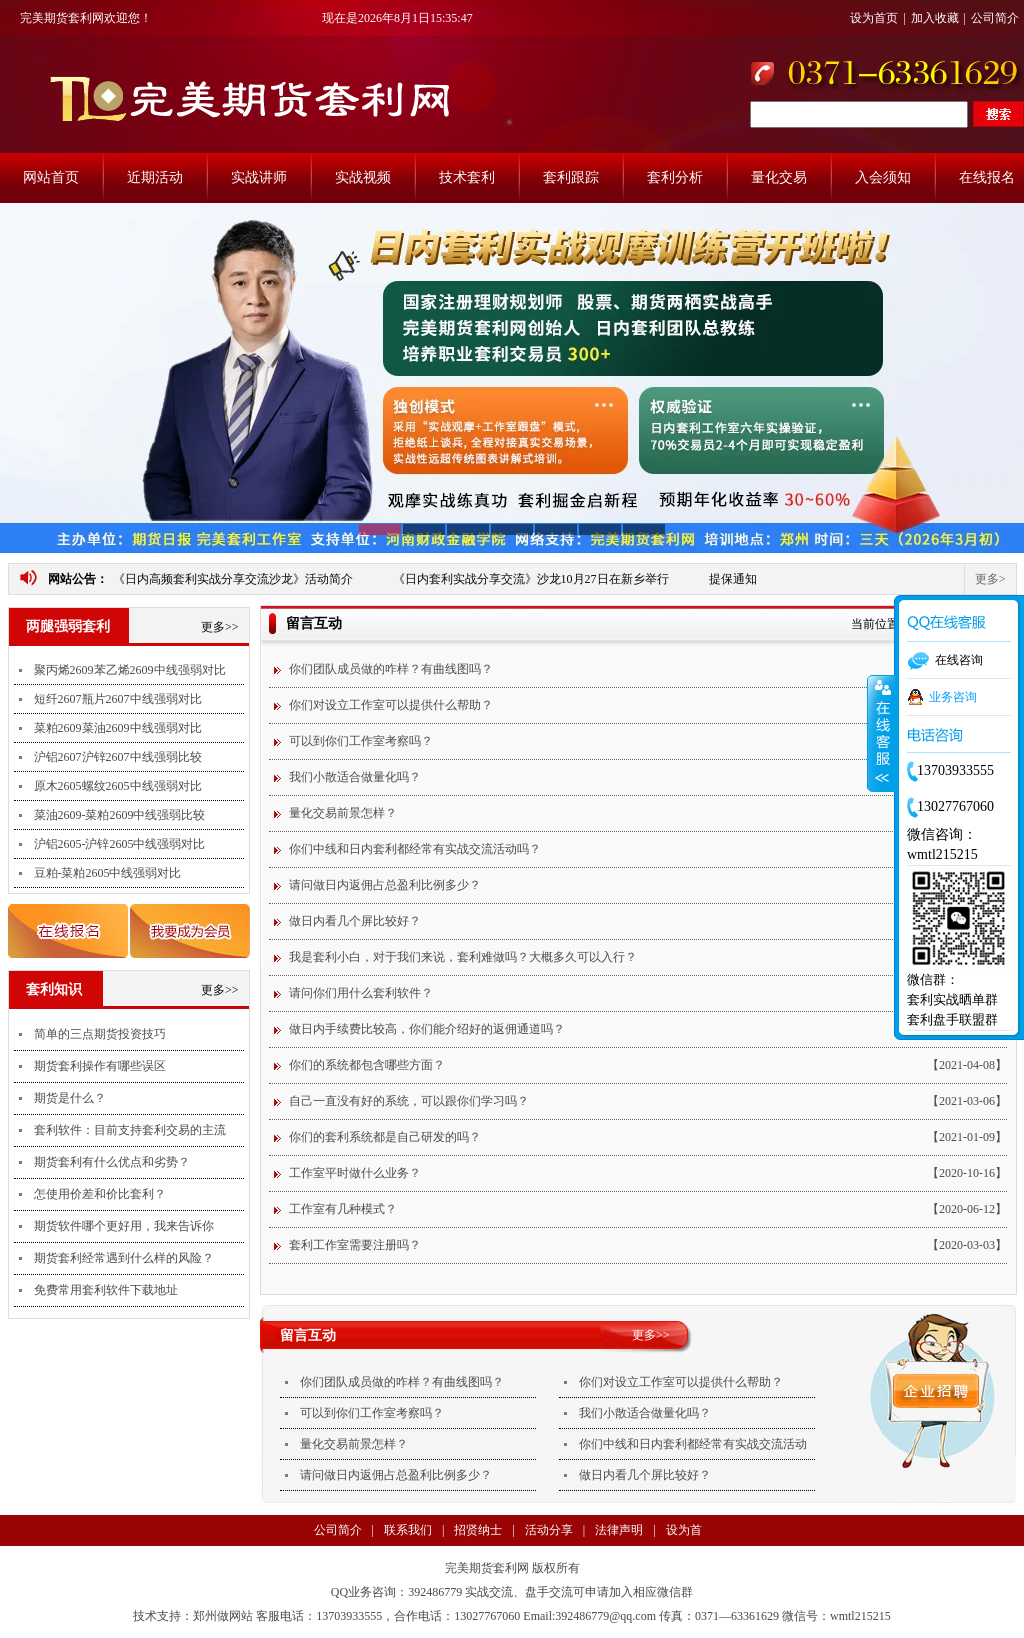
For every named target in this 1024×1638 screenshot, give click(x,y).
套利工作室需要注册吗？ (355, 1245)
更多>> (220, 627)
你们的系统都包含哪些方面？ (367, 1065)
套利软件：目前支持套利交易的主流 (130, 1130)
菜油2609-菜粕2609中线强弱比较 (120, 815)
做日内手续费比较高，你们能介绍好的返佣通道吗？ (427, 1029)
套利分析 (675, 177)
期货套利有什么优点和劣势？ (112, 1162)
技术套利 (467, 177)
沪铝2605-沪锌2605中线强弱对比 (120, 844)
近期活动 (155, 177)
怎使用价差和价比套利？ (100, 1194)
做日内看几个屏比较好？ (355, 921)
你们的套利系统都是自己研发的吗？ (385, 1137)
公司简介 (995, 18)
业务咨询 (953, 697)
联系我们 (408, 1530)
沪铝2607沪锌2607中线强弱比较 (118, 757)
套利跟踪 (571, 177)
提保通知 (733, 579)
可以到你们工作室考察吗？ (361, 741)
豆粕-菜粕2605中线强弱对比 (108, 873)
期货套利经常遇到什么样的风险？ (124, 1258)
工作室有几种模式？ (343, 1209)
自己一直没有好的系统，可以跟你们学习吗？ (409, 1101)
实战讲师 (259, 177)
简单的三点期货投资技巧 (100, 1034)
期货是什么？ (70, 1098)
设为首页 (874, 18)
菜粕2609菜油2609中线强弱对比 (118, 728)
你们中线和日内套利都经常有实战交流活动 (693, 1444)
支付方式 (365, 1561)
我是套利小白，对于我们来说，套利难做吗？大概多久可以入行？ (463, 957)
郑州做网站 (223, 1616)
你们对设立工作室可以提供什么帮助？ (391, 705)
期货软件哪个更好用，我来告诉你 (124, 1226)
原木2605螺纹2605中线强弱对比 (118, 786)
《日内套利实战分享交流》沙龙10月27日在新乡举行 (531, 579)
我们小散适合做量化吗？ (355, 777)
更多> (990, 579)
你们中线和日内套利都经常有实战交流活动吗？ (415, 849)
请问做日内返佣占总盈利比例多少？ (385, 885)
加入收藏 (935, 18)
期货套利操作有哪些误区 (100, 1066)
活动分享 (549, 1530)
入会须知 (883, 177)
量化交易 (779, 177)
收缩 (881, 734)
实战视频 (363, 177)
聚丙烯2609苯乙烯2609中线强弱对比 (130, 670)
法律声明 (619, 1530)
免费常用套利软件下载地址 (106, 1290)
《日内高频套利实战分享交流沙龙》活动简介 (233, 579)
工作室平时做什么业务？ (355, 1173)
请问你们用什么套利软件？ (361, 993)
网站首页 (51, 177)
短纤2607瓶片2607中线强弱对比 (118, 699)
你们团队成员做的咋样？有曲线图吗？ (391, 669)
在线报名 (987, 177)
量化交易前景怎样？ (343, 813)
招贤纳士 (478, 1530)
